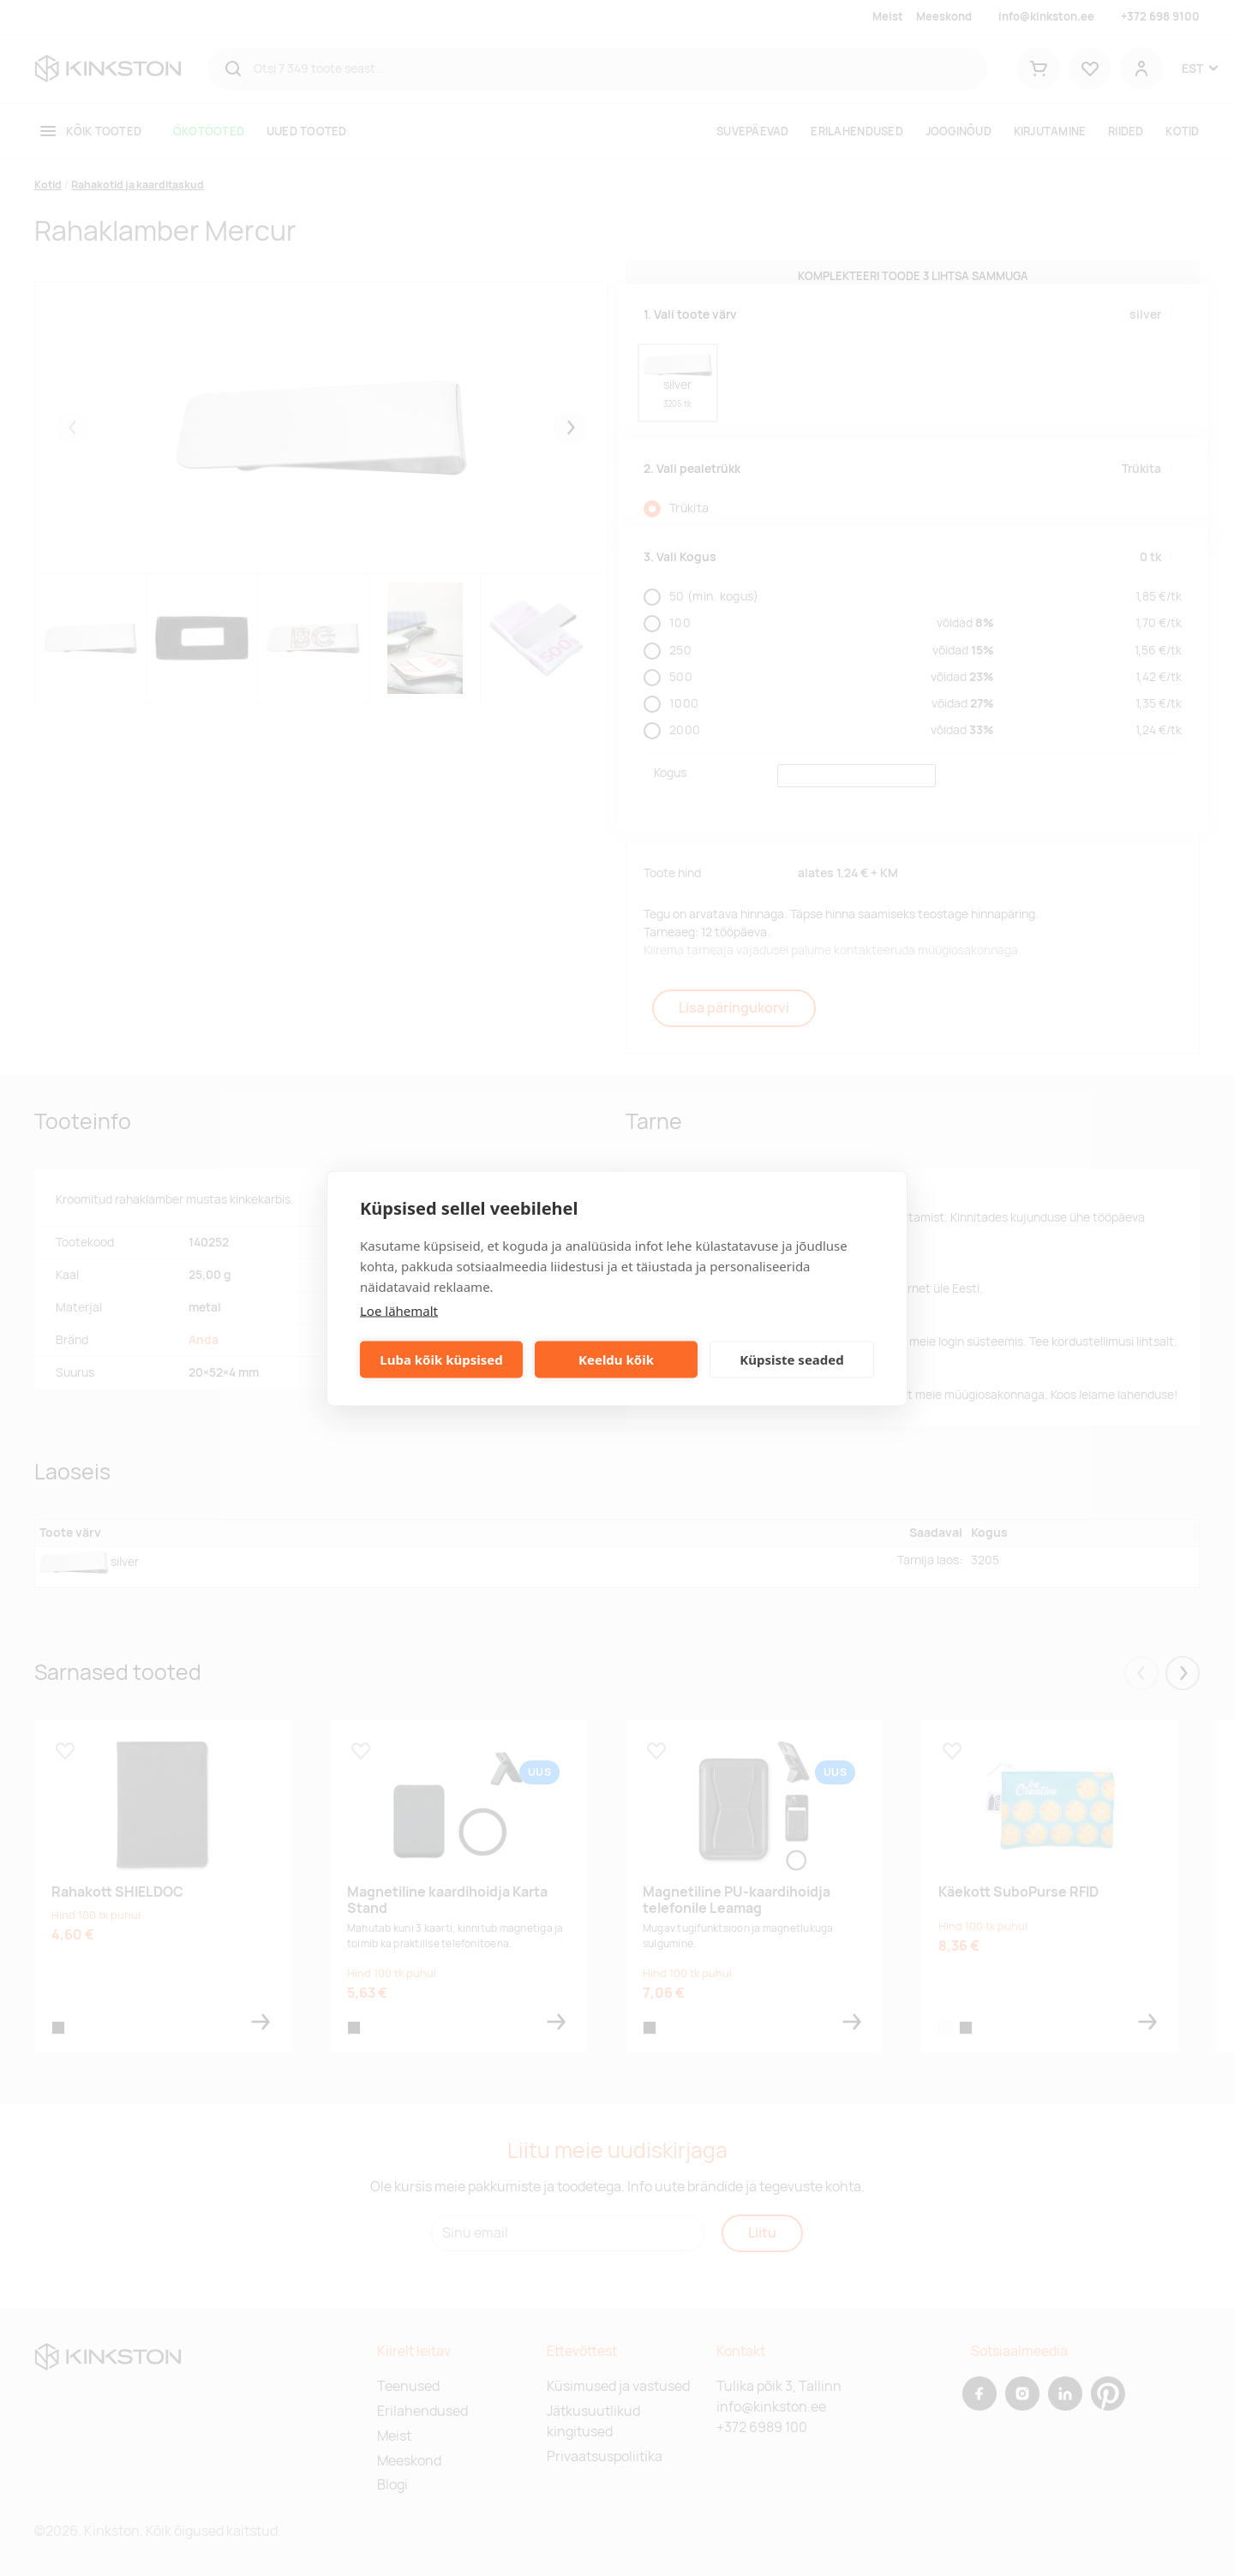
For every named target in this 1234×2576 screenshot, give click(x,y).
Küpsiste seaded (792, 1359)
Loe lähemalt (399, 1309)
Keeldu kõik (616, 1359)
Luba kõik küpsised (441, 1359)
